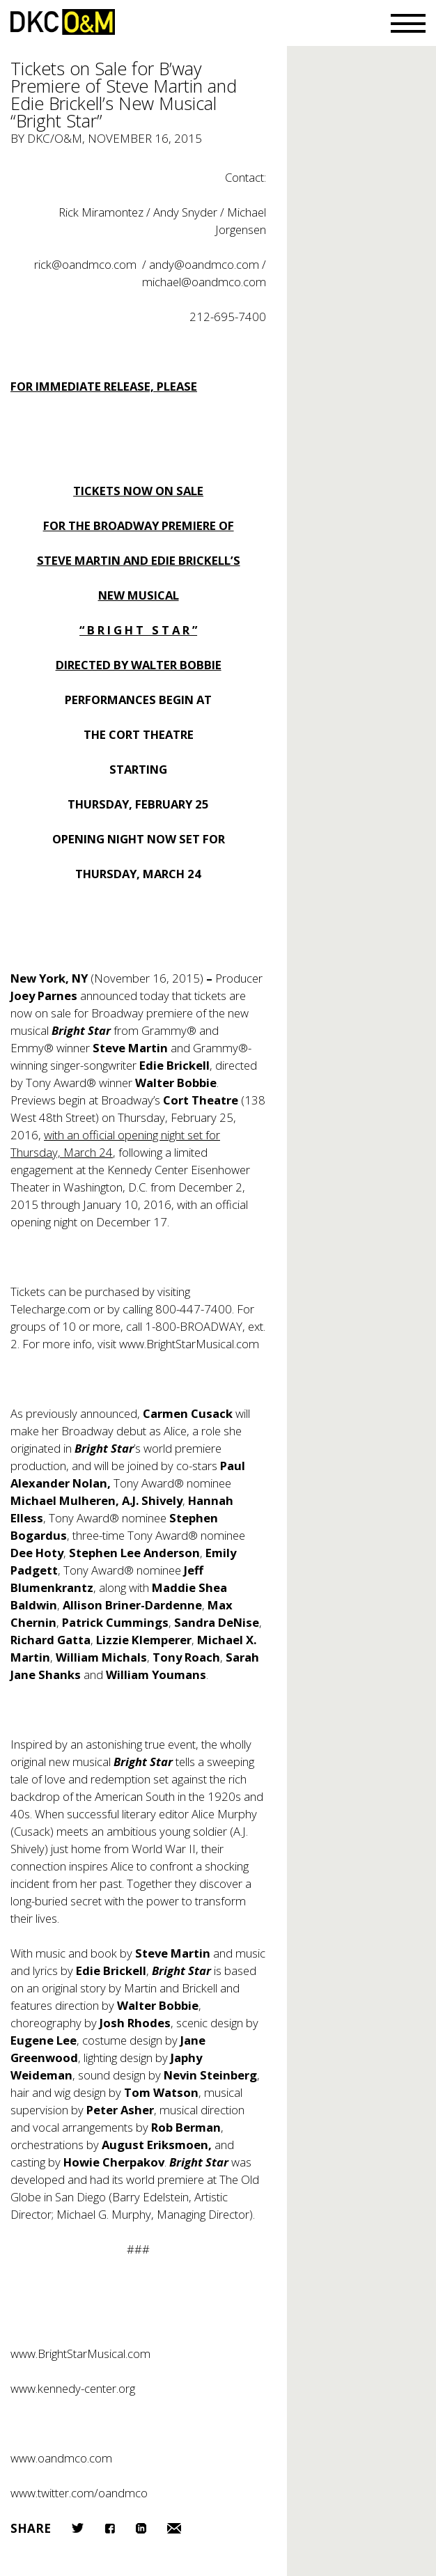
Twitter (78, 2528)
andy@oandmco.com (204, 264)
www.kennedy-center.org (72, 2388)
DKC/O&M (62, 22)
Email (174, 2528)
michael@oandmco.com (204, 282)
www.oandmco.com (61, 2458)
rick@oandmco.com (85, 264)
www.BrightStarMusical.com (189, 1344)
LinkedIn (141, 2528)
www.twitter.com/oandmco (79, 2493)
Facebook (109, 2528)
